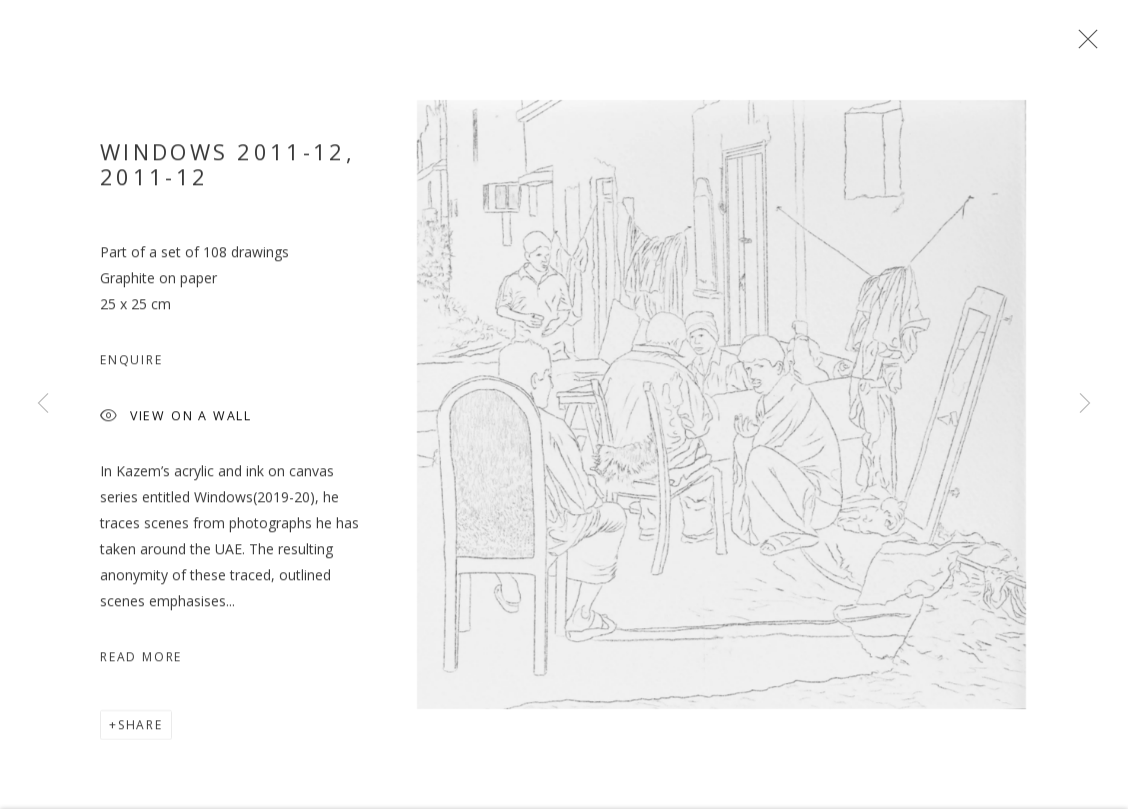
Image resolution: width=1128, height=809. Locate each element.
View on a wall (176, 424)
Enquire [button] (131, 366)
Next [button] (1085, 404)
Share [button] (140, 731)
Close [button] (1084, 45)
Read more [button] (141, 663)
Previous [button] (43, 404)
